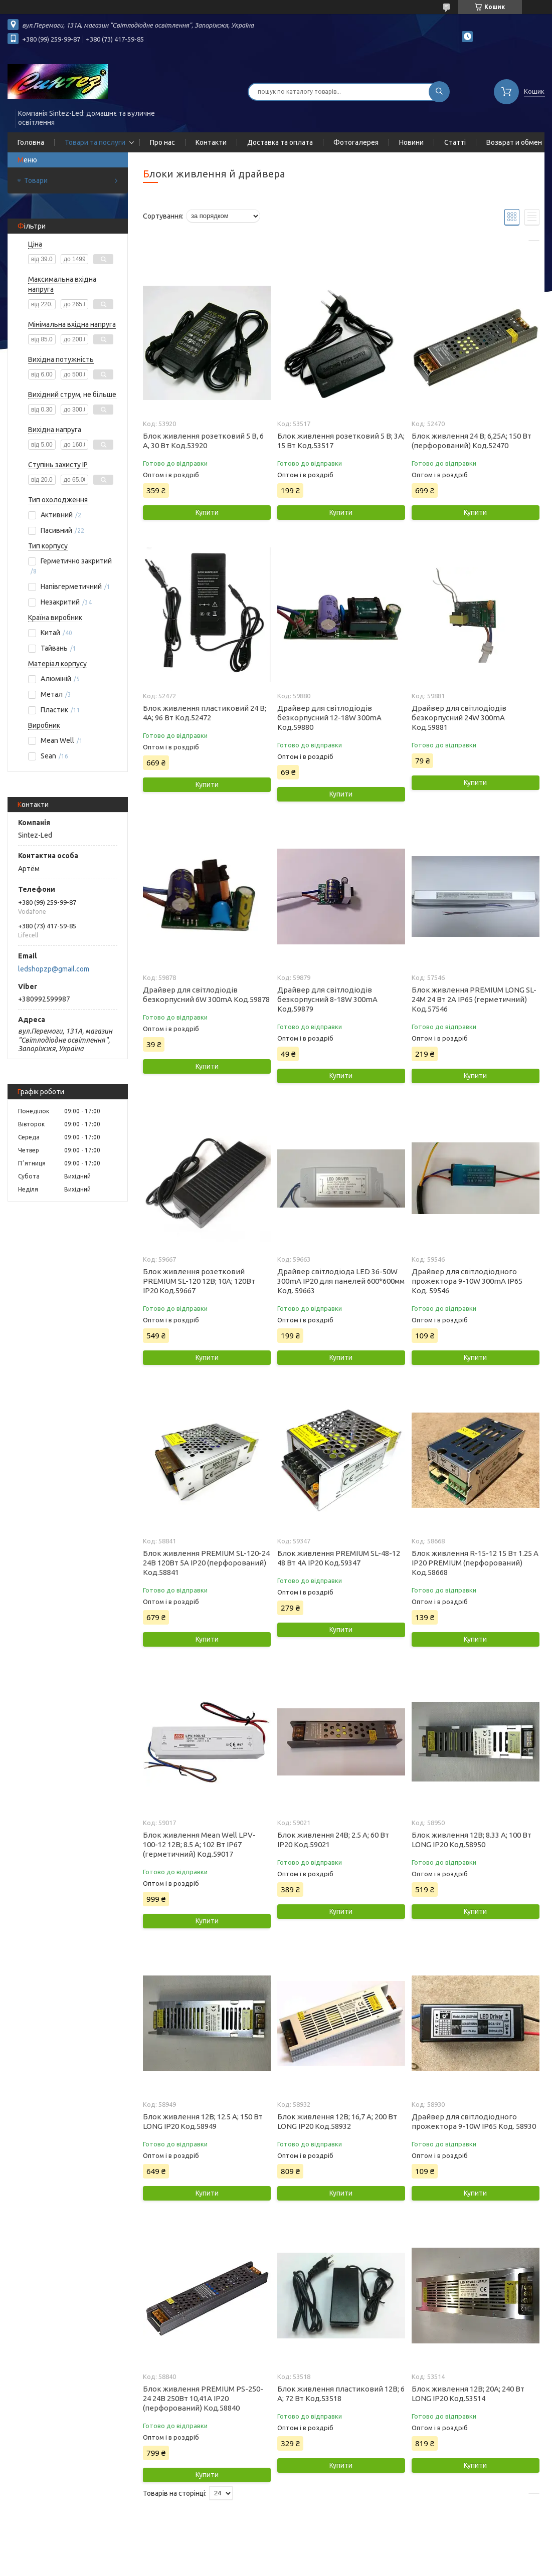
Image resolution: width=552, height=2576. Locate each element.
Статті (455, 142)
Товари (36, 180)
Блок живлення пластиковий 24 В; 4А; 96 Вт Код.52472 (204, 713)
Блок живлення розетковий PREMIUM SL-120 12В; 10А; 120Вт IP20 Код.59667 (199, 1281)
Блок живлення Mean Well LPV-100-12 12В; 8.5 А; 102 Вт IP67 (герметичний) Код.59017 (199, 1844)
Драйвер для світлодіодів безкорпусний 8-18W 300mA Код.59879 (327, 999)
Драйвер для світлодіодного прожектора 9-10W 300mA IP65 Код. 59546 (467, 1281)
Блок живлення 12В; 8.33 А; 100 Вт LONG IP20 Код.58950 (471, 1840)
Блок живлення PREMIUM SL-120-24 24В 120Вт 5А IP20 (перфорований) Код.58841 (206, 1562)
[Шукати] (439, 91)
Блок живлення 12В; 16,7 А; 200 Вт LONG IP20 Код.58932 (337, 2121)
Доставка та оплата (280, 142)
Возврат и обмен (514, 142)
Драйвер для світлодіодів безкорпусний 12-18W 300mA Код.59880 (329, 717)
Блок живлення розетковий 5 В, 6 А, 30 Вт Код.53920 (203, 441)
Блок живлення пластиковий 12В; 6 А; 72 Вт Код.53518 (341, 2394)
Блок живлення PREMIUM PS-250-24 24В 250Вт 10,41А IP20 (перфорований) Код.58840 (203, 2398)
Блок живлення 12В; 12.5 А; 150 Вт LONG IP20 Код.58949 (203, 2121)
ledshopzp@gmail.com (53, 969)
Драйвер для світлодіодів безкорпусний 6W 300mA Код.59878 (206, 994)
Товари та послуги (95, 142)
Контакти (211, 142)
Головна (31, 142)
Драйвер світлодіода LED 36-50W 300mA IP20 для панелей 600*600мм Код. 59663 (341, 1281)
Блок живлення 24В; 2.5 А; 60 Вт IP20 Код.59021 (333, 1840)
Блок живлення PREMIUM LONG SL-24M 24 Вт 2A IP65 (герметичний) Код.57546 (474, 999)
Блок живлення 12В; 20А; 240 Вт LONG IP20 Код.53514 (468, 2394)
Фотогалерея (356, 142)
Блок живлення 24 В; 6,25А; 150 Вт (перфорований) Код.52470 (471, 441)
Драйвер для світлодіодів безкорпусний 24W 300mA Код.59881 (459, 717)
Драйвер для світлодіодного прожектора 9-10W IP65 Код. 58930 (474, 2121)
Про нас (162, 142)
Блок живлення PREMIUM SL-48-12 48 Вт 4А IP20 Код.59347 (338, 1558)
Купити (207, 512)
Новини (411, 142)
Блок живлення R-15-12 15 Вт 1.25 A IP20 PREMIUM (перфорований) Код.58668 (475, 1562)
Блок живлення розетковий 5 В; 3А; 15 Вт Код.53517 (341, 441)
